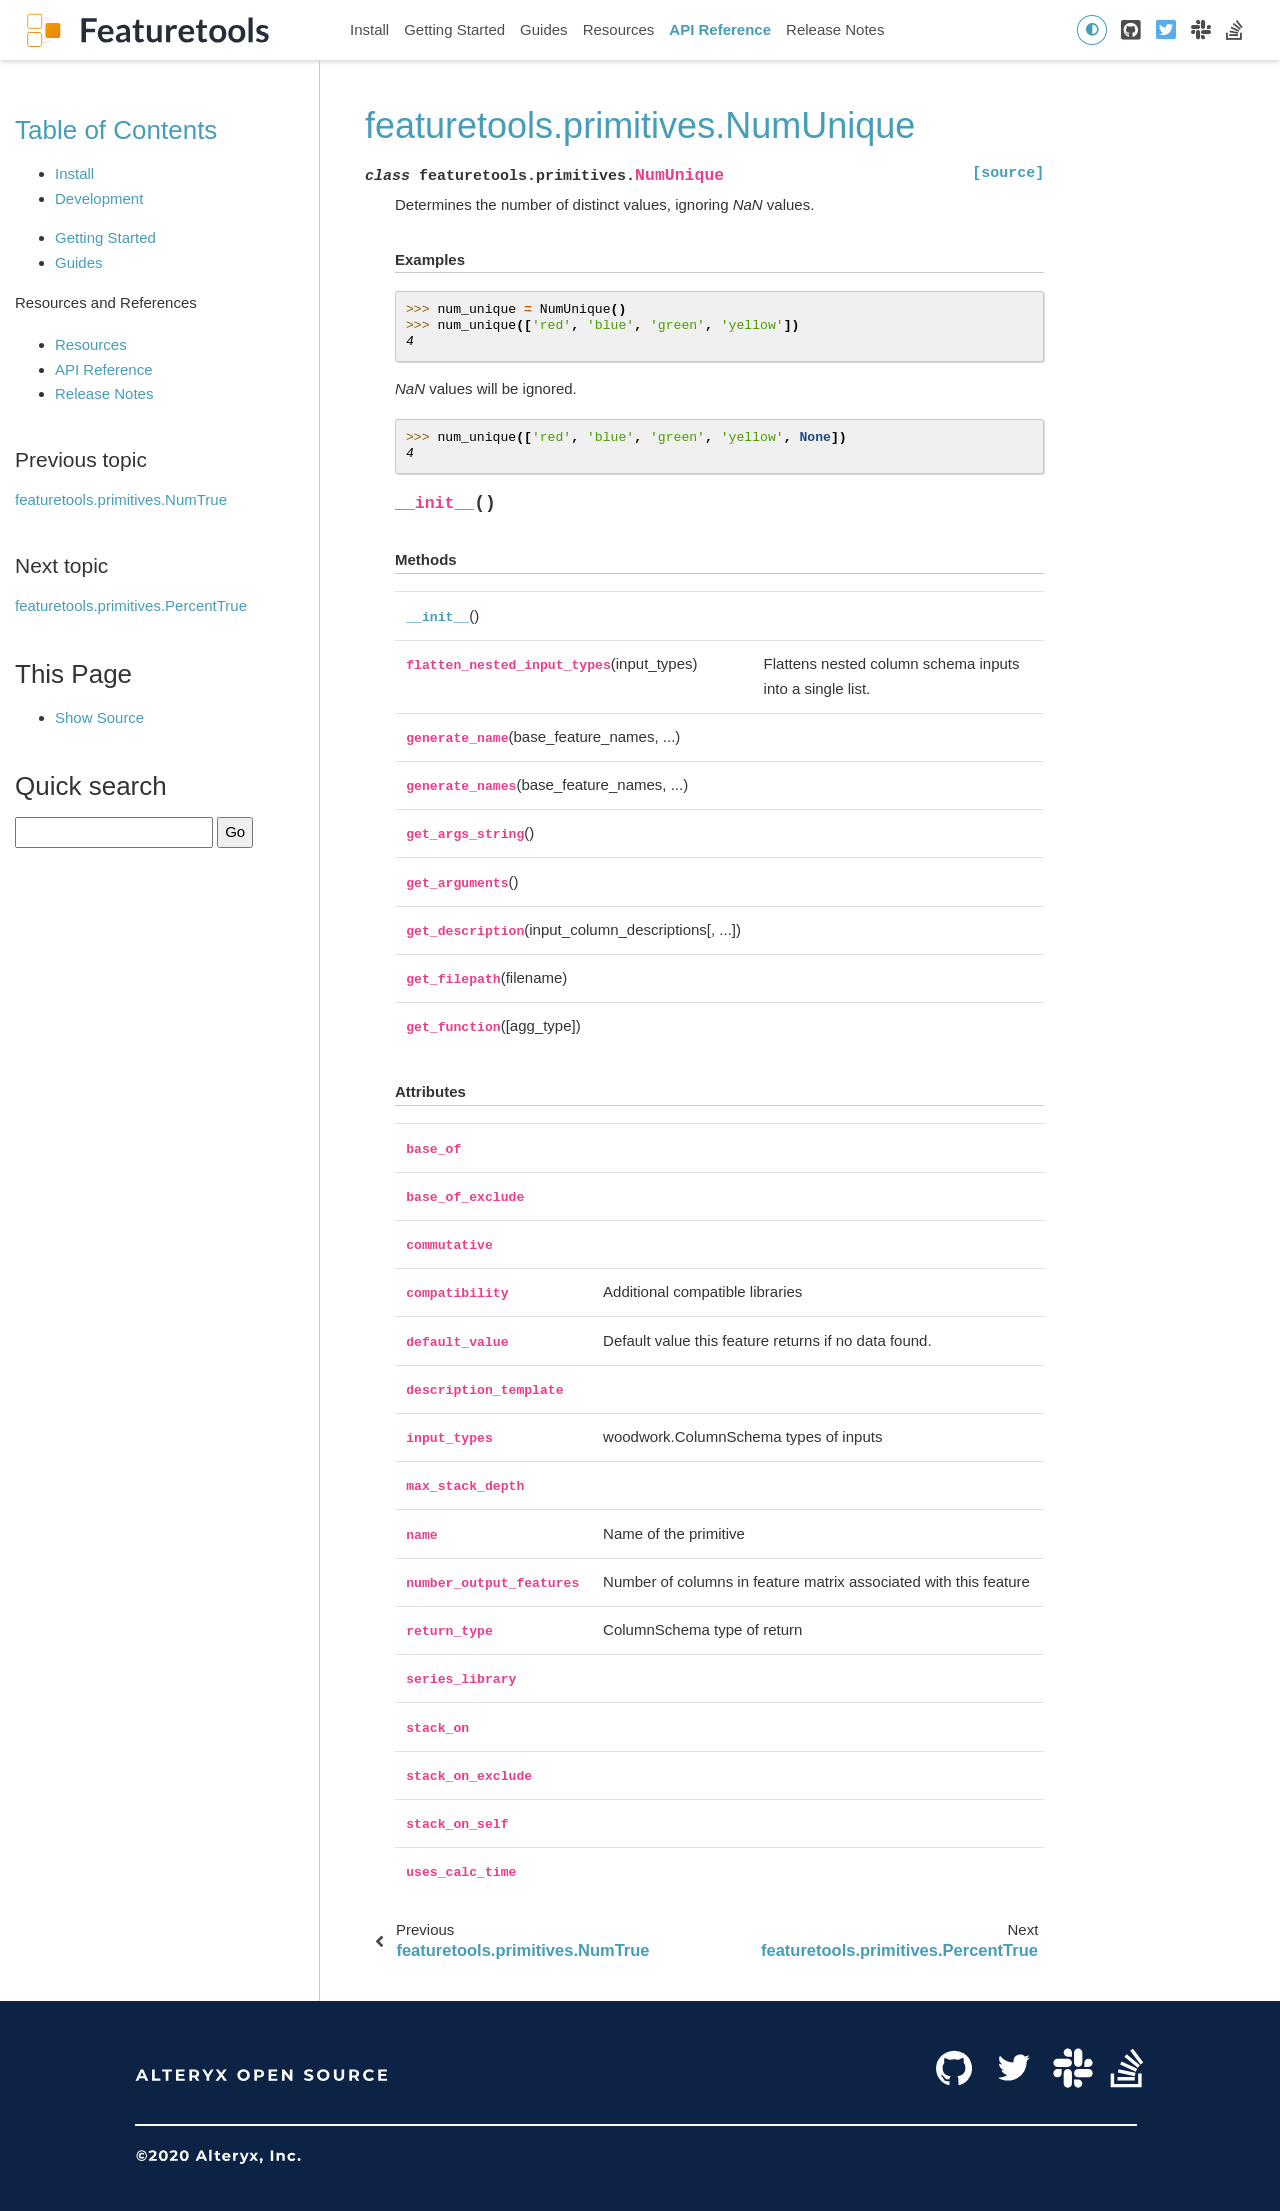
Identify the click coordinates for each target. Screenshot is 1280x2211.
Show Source (99, 717)
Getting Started (454, 29)
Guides (544, 29)
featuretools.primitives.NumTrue (121, 499)
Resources (619, 29)
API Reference (720, 29)
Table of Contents (116, 130)
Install (369, 29)
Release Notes (835, 29)
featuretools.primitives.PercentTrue (131, 605)
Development (99, 198)
